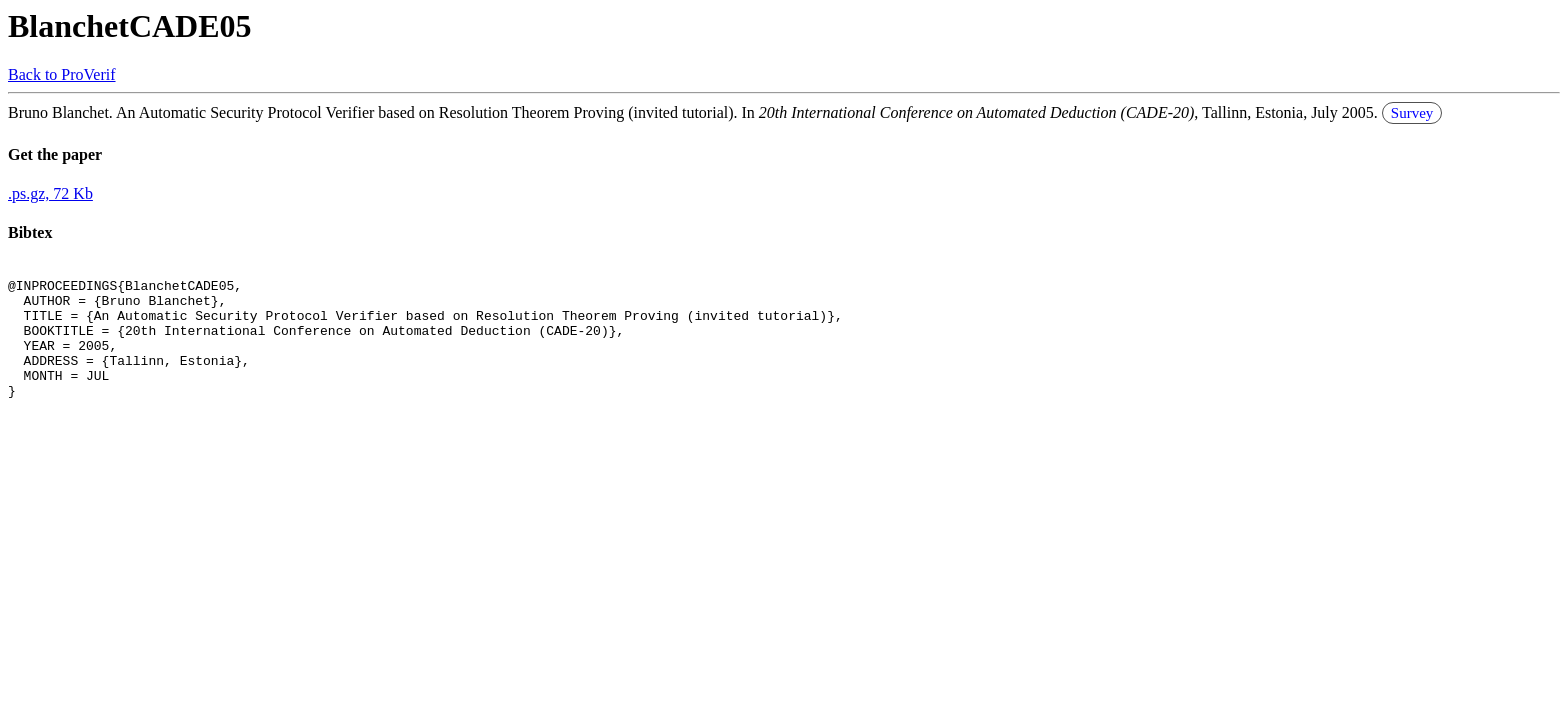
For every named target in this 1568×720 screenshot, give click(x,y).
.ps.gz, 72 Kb (50, 193)
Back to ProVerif (62, 74)
